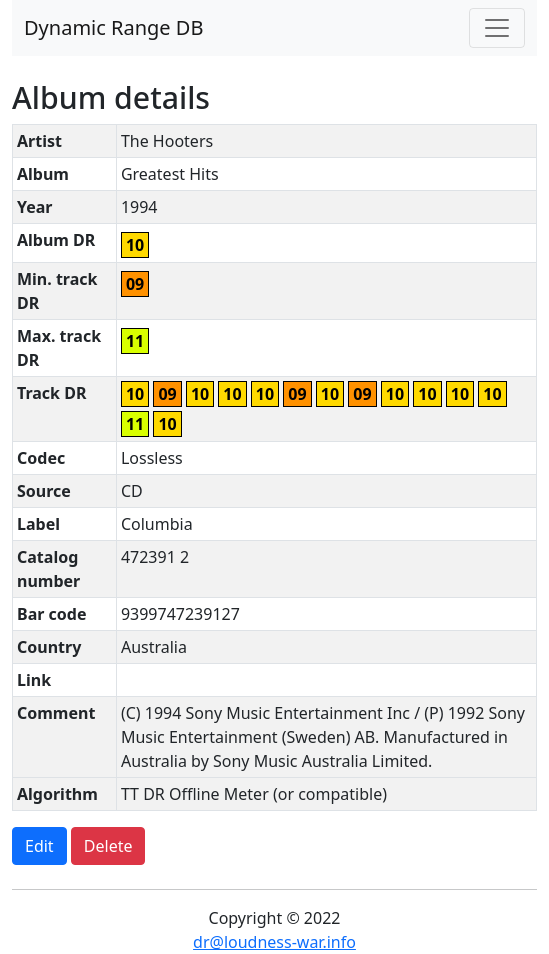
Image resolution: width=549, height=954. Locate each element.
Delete (108, 846)
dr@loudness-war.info (274, 942)
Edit (39, 846)
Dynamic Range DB (113, 27)
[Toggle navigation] (497, 28)
